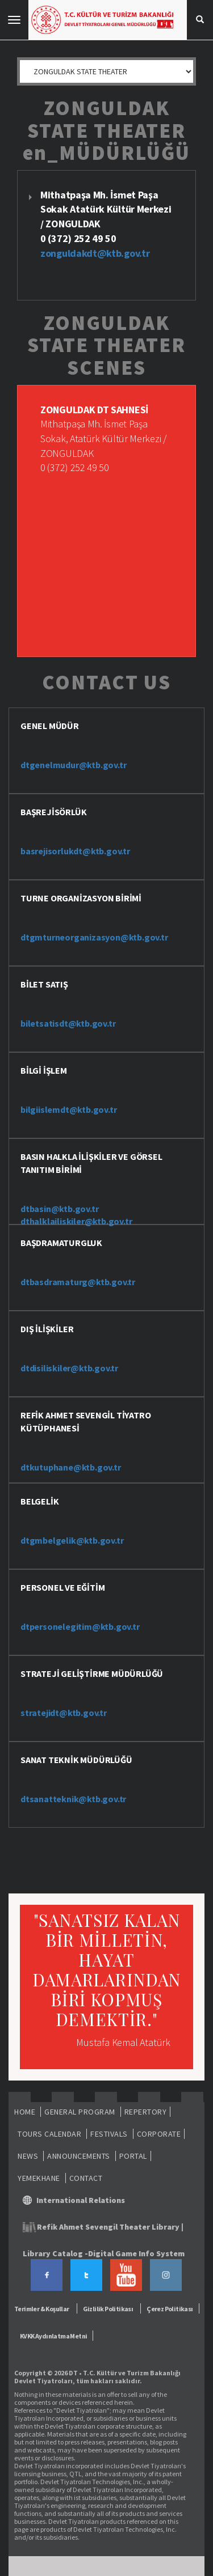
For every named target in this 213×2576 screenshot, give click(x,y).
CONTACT (86, 2178)
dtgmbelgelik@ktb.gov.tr (71, 1540)
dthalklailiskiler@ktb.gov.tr (76, 1221)
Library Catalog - (55, 2253)
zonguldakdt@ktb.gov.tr (94, 253)
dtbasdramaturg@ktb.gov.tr (77, 1281)
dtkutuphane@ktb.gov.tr (70, 1467)
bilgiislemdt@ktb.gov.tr (68, 1109)
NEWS (28, 2156)
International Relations (80, 2200)
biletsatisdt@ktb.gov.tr (67, 1023)
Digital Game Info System (136, 2253)
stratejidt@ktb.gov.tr (63, 1712)
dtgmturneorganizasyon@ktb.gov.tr (94, 937)
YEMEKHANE (39, 2178)
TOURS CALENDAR (49, 2134)
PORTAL (133, 2156)
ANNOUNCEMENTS (78, 2156)
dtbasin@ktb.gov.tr (59, 1208)
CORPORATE (159, 2134)
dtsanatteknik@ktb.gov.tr (73, 1798)
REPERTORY (145, 2112)
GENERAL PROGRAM (79, 2112)
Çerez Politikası (170, 2308)
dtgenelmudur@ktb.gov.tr (73, 764)
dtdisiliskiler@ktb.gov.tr (69, 1368)
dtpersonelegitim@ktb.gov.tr (80, 1626)
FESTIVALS (109, 2134)
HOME (24, 2112)
